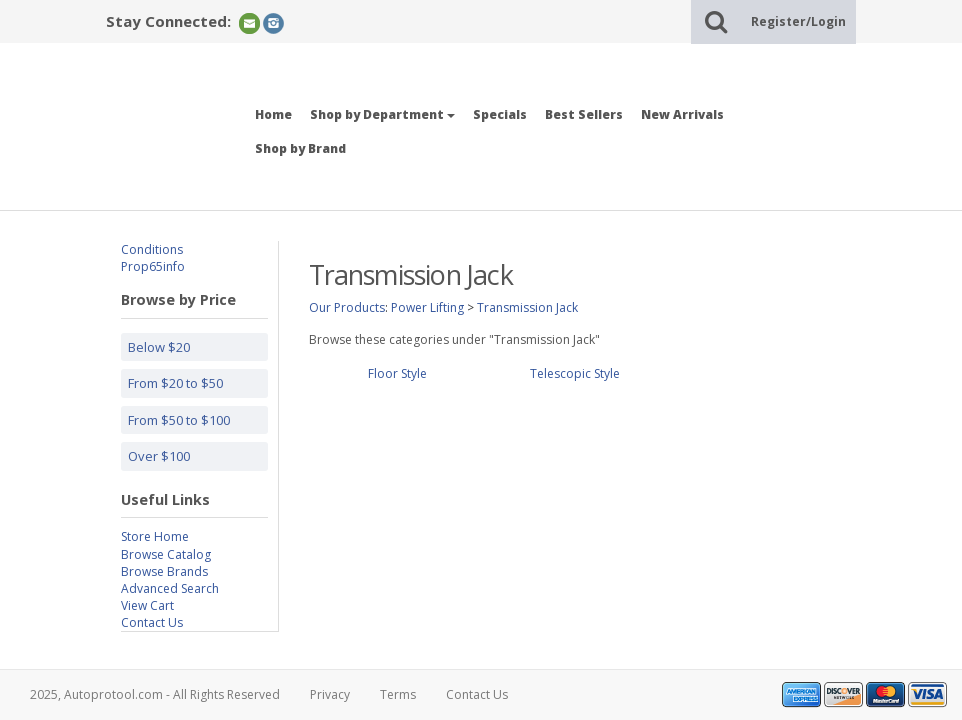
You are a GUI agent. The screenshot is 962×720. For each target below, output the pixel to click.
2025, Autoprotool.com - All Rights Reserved (155, 694)
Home (273, 114)
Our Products (347, 307)
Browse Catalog (166, 554)
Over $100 (159, 456)
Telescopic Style (575, 373)
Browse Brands (164, 571)
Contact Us (152, 622)
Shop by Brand (300, 148)
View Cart (147, 605)
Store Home (155, 536)
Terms (398, 694)
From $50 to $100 (179, 420)
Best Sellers (584, 114)
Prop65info (153, 266)
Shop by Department (382, 114)
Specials (500, 114)
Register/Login (798, 21)
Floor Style (397, 373)
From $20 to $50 (175, 383)
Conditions (152, 249)
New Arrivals (682, 114)
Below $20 (159, 347)
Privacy (330, 694)
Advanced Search (170, 588)
